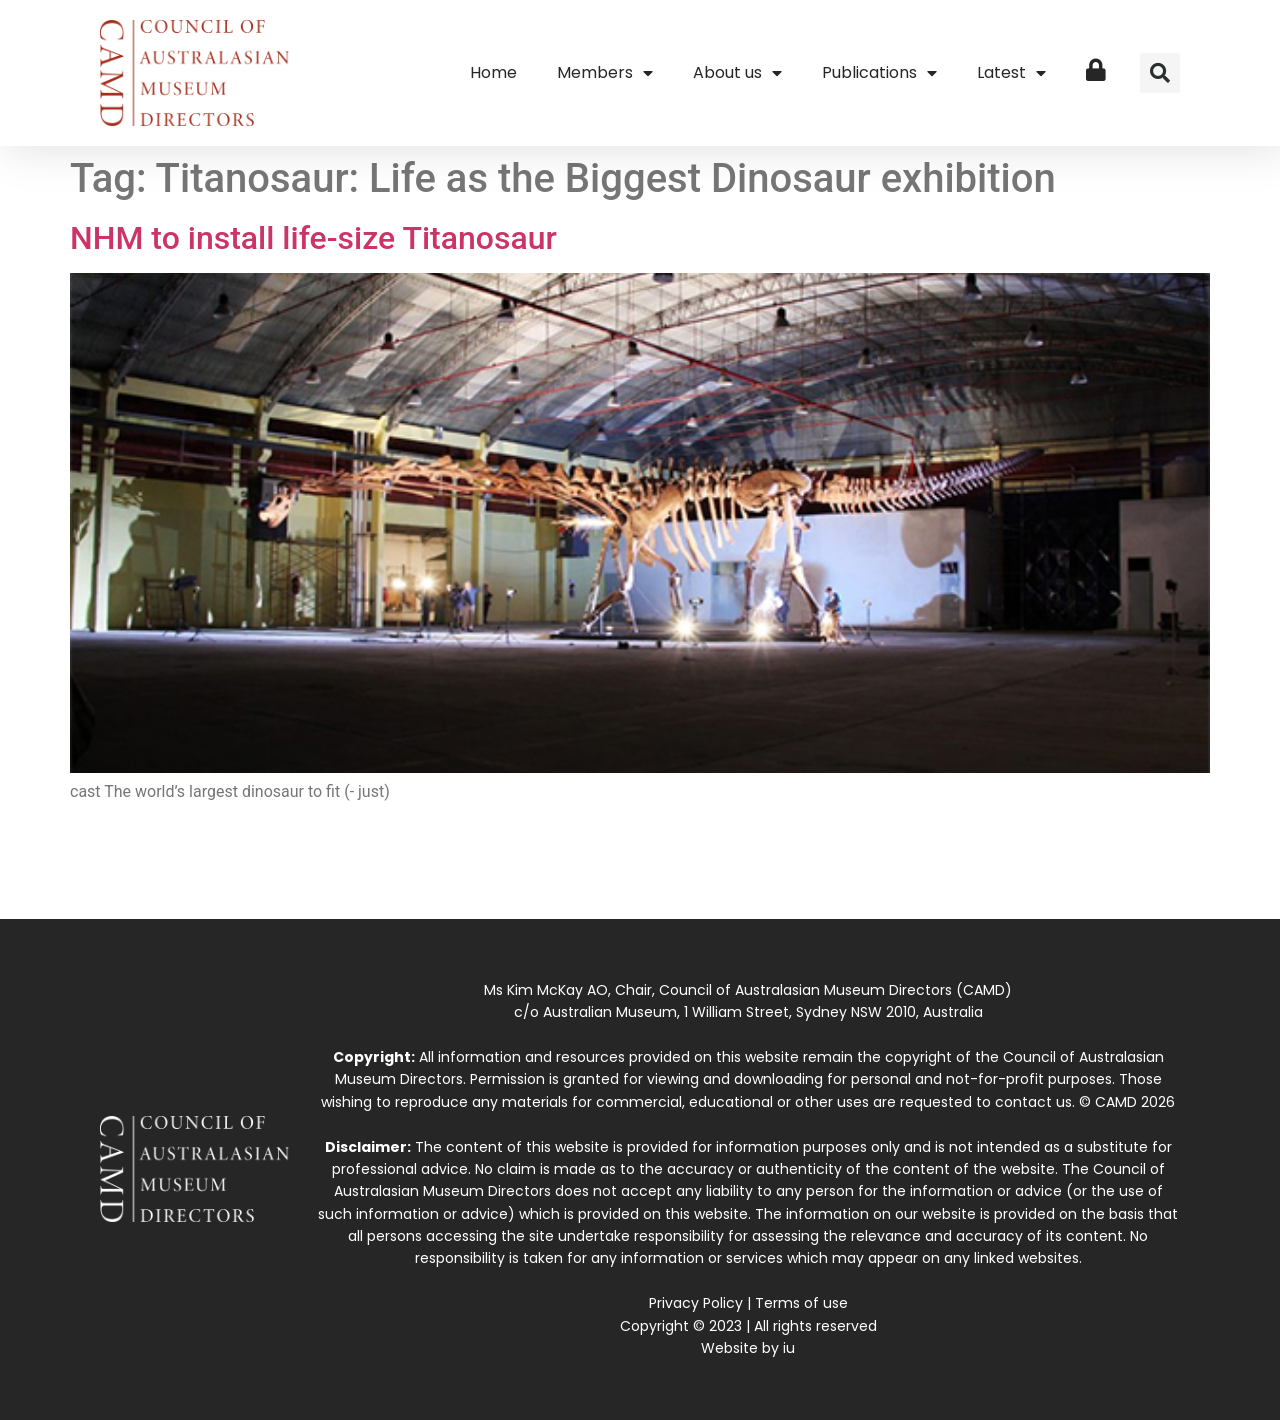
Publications (879, 73)
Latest (1011, 73)
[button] (1160, 73)
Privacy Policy (696, 1303)
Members (605, 73)
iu (789, 1348)
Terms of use (801, 1303)
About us (737, 73)
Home (493, 72)
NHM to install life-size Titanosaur (313, 238)
